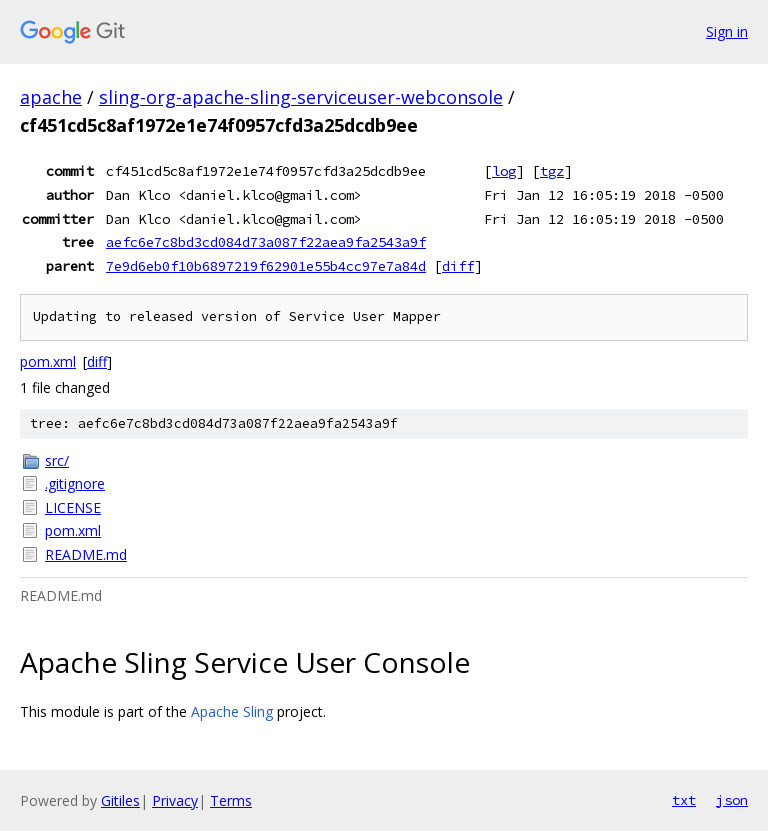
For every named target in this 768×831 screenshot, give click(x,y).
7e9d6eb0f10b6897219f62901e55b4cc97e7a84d (266, 266)
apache (51, 97)
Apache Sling (232, 711)
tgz (552, 171)
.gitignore (75, 483)
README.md (86, 554)
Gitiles (120, 800)
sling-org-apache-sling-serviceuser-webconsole (301, 97)
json (732, 800)
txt (684, 800)
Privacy (175, 800)
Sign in (727, 31)
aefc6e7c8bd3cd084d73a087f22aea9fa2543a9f (266, 242)
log (504, 171)
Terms (231, 800)
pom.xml (48, 361)
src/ (57, 460)
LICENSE (73, 507)
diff (458, 266)
